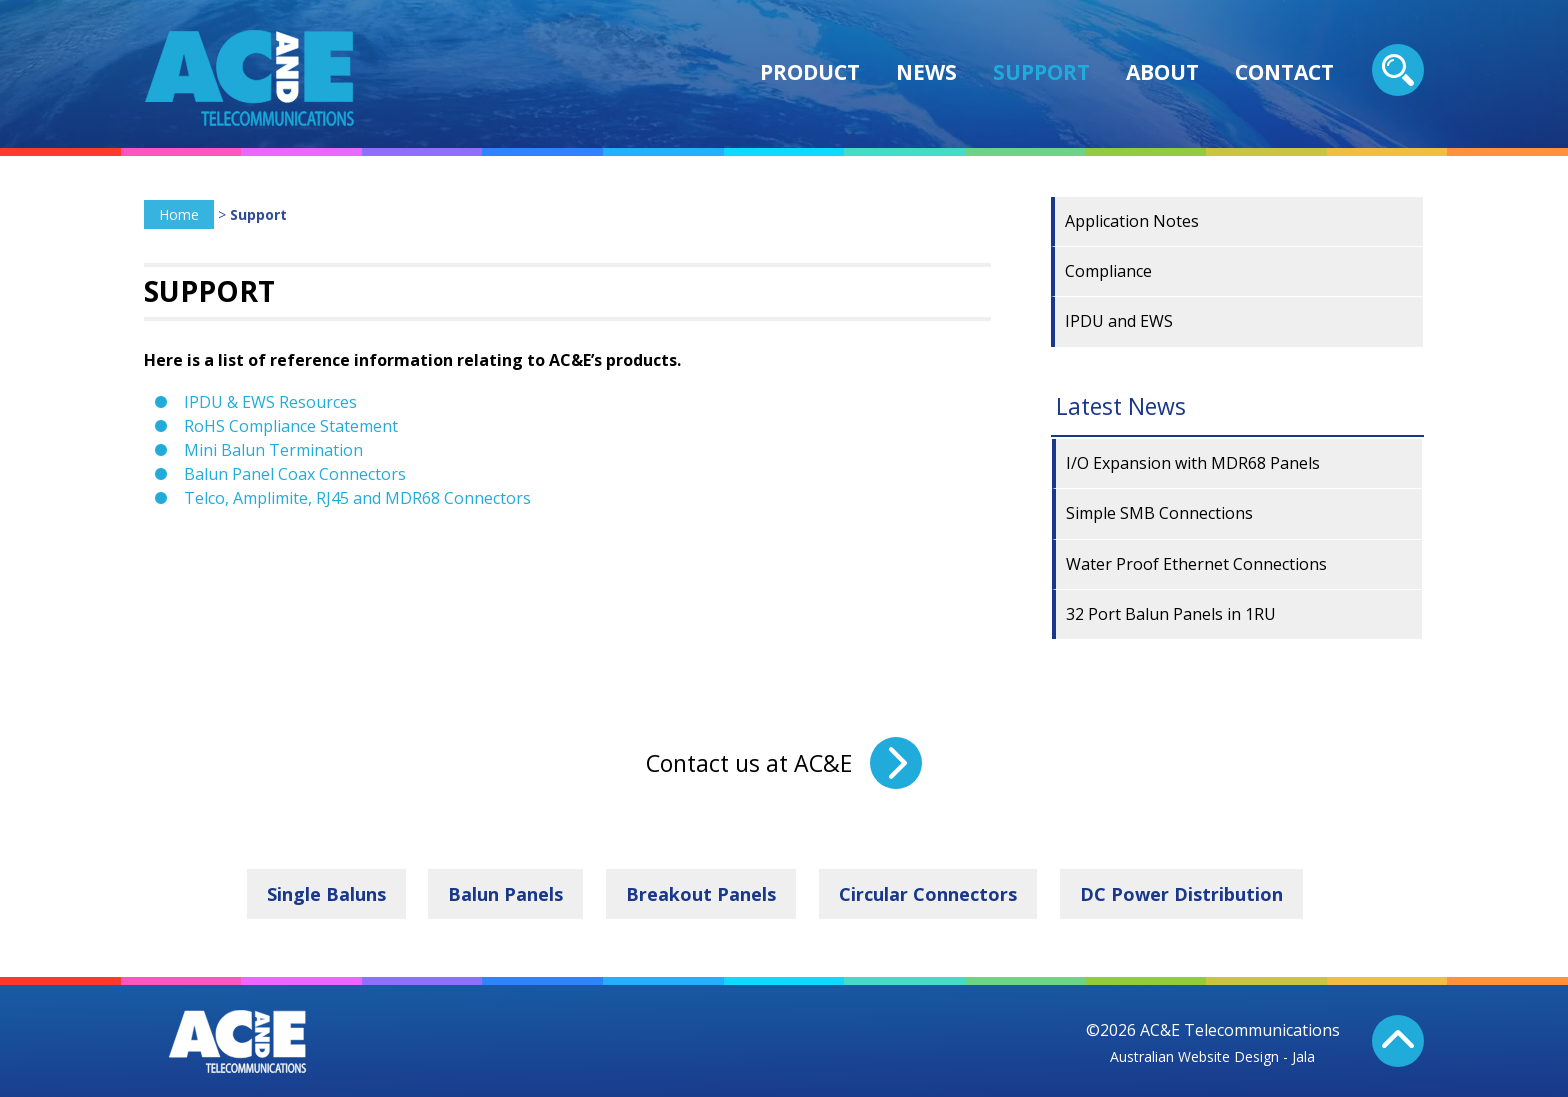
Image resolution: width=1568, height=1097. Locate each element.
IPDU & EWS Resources (270, 402)
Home (179, 214)
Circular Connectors (928, 894)
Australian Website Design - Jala (1212, 1056)
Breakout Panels (701, 894)
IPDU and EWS (1119, 321)
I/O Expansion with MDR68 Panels (1193, 463)
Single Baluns (326, 894)
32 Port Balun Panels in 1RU (1171, 614)
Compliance (1108, 271)
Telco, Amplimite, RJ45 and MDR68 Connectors (357, 498)
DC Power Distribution (1181, 894)
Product (810, 72)
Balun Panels (505, 894)
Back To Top (1398, 1041)
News (926, 72)
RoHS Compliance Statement (291, 426)
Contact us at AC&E (749, 763)
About (1162, 72)
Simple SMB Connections (1159, 513)
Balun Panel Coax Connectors (295, 474)
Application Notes (1132, 221)
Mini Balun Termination (273, 450)
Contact (1284, 72)
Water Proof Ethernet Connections (1196, 564)
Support (1041, 72)
